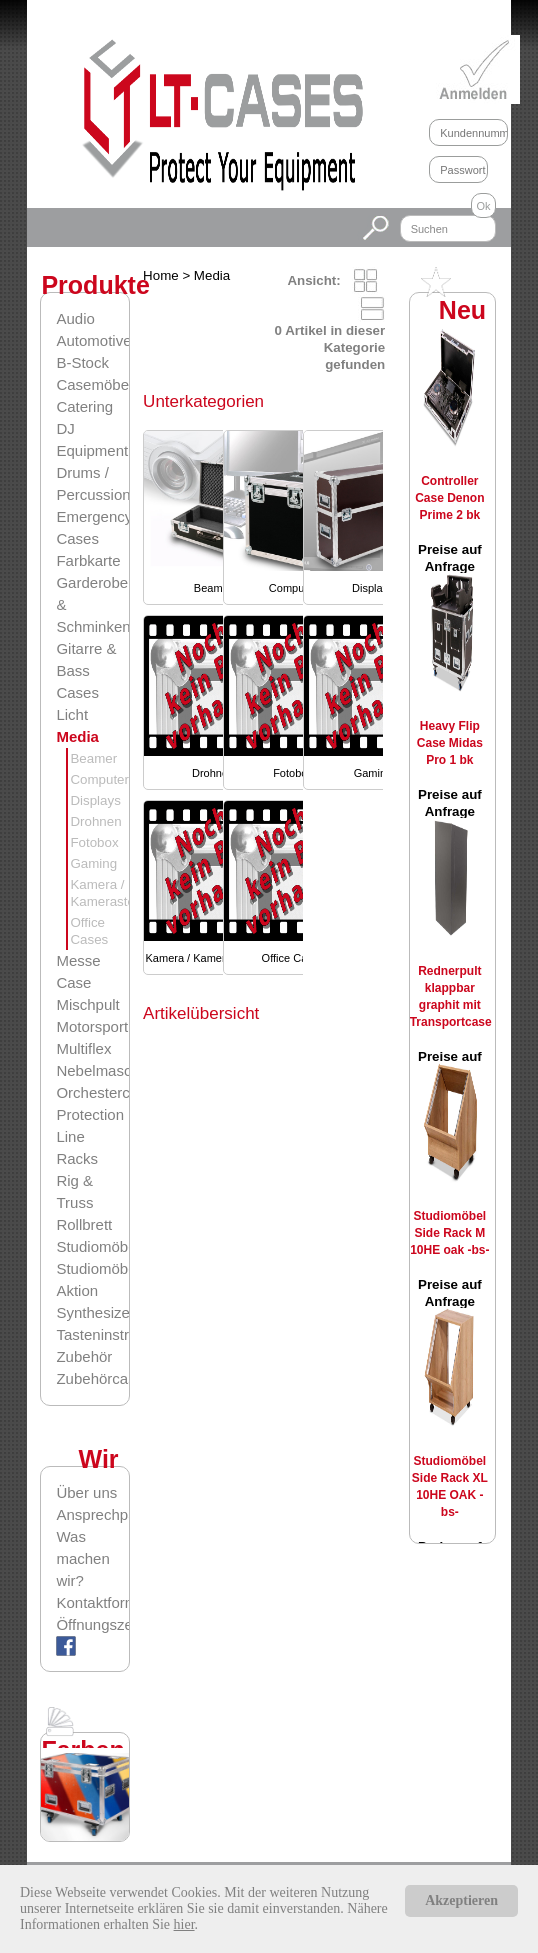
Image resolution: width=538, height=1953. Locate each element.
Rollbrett (84, 1224)
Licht (72, 714)
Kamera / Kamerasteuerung (213, 958)
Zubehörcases (103, 1378)
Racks (77, 1158)
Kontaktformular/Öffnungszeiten (92, 1613)
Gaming (93, 863)
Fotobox (94, 842)
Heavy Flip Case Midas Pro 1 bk (450, 743)
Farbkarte (88, 560)
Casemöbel (94, 384)
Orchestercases (108, 1092)
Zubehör (84, 1356)
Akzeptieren (461, 1900)
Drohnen (95, 821)
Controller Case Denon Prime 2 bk (449, 498)
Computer (99, 779)
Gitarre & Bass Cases (86, 670)
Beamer (93, 758)
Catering (84, 406)
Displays (95, 800)
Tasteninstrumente (117, 1334)
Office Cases (293, 958)
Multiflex (83, 1048)
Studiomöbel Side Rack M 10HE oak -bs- (449, 1233)
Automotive (93, 340)
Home (161, 275)
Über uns (86, 1492)
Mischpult (87, 1004)
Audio (75, 318)
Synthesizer (95, 1312)
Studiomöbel (97, 1246)
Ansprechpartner (92, 1514)
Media (77, 736)
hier (184, 1924)
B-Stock (82, 362)
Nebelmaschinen (112, 1070)
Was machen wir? (82, 1558)
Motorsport (92, 1026)
